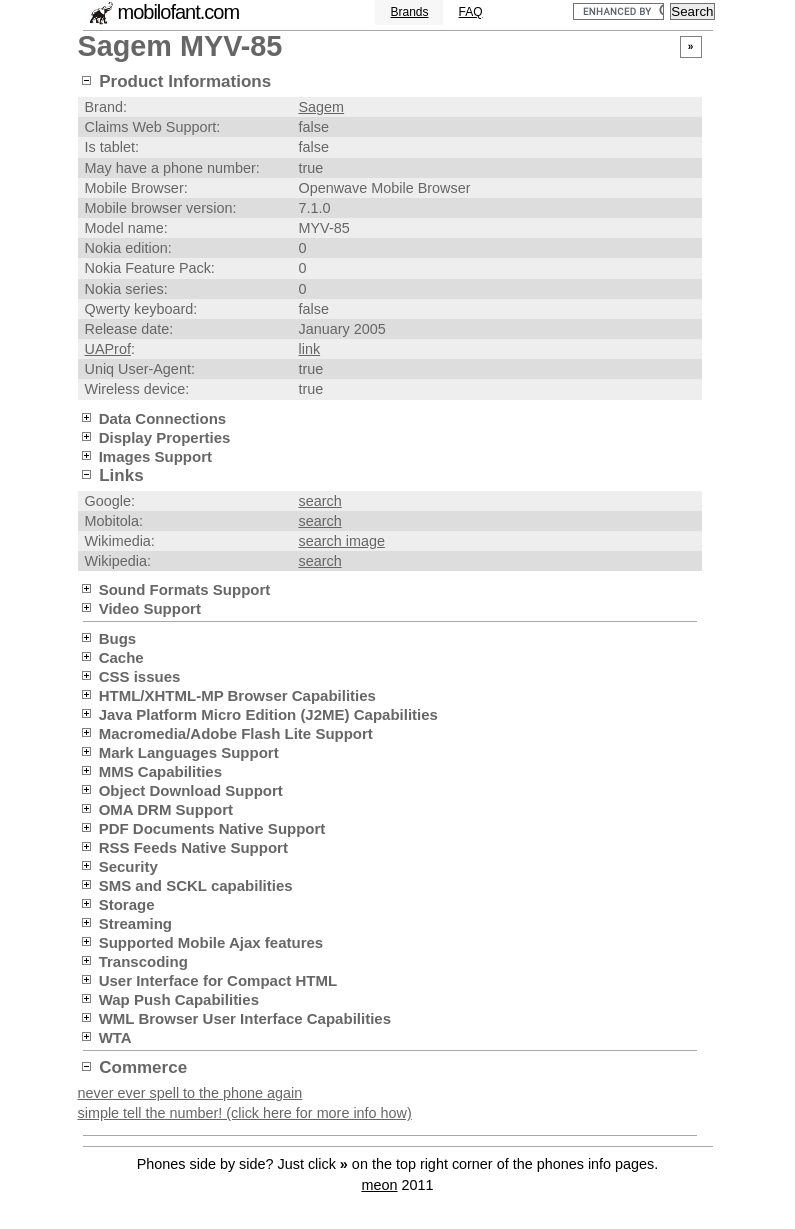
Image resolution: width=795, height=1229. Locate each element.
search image (342, 541)
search (320, 501)
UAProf (108, 349)
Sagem (322, 107)
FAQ (470, 12)
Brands (409, 12)
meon (379, 1185)
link (310, 349)
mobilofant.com (179, 12)
